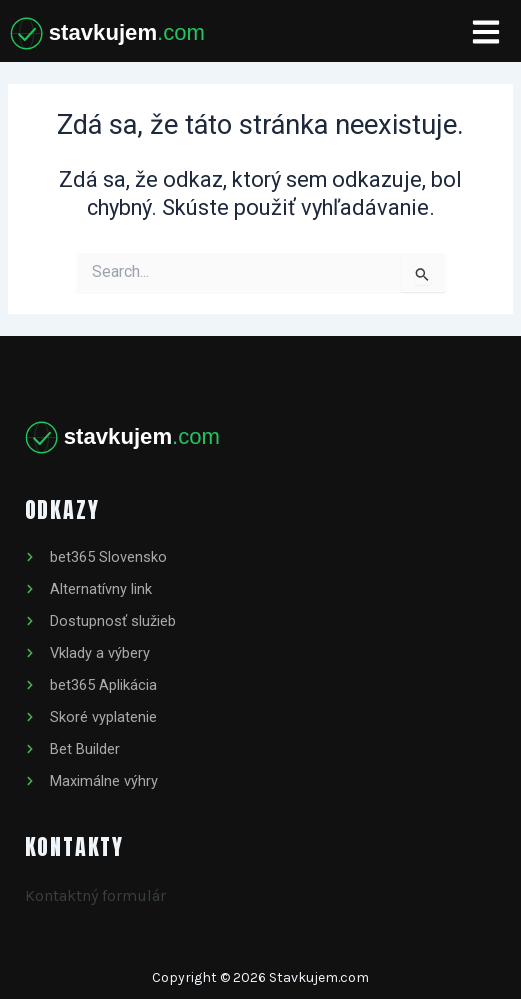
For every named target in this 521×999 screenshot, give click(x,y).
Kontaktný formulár (95, 895)
